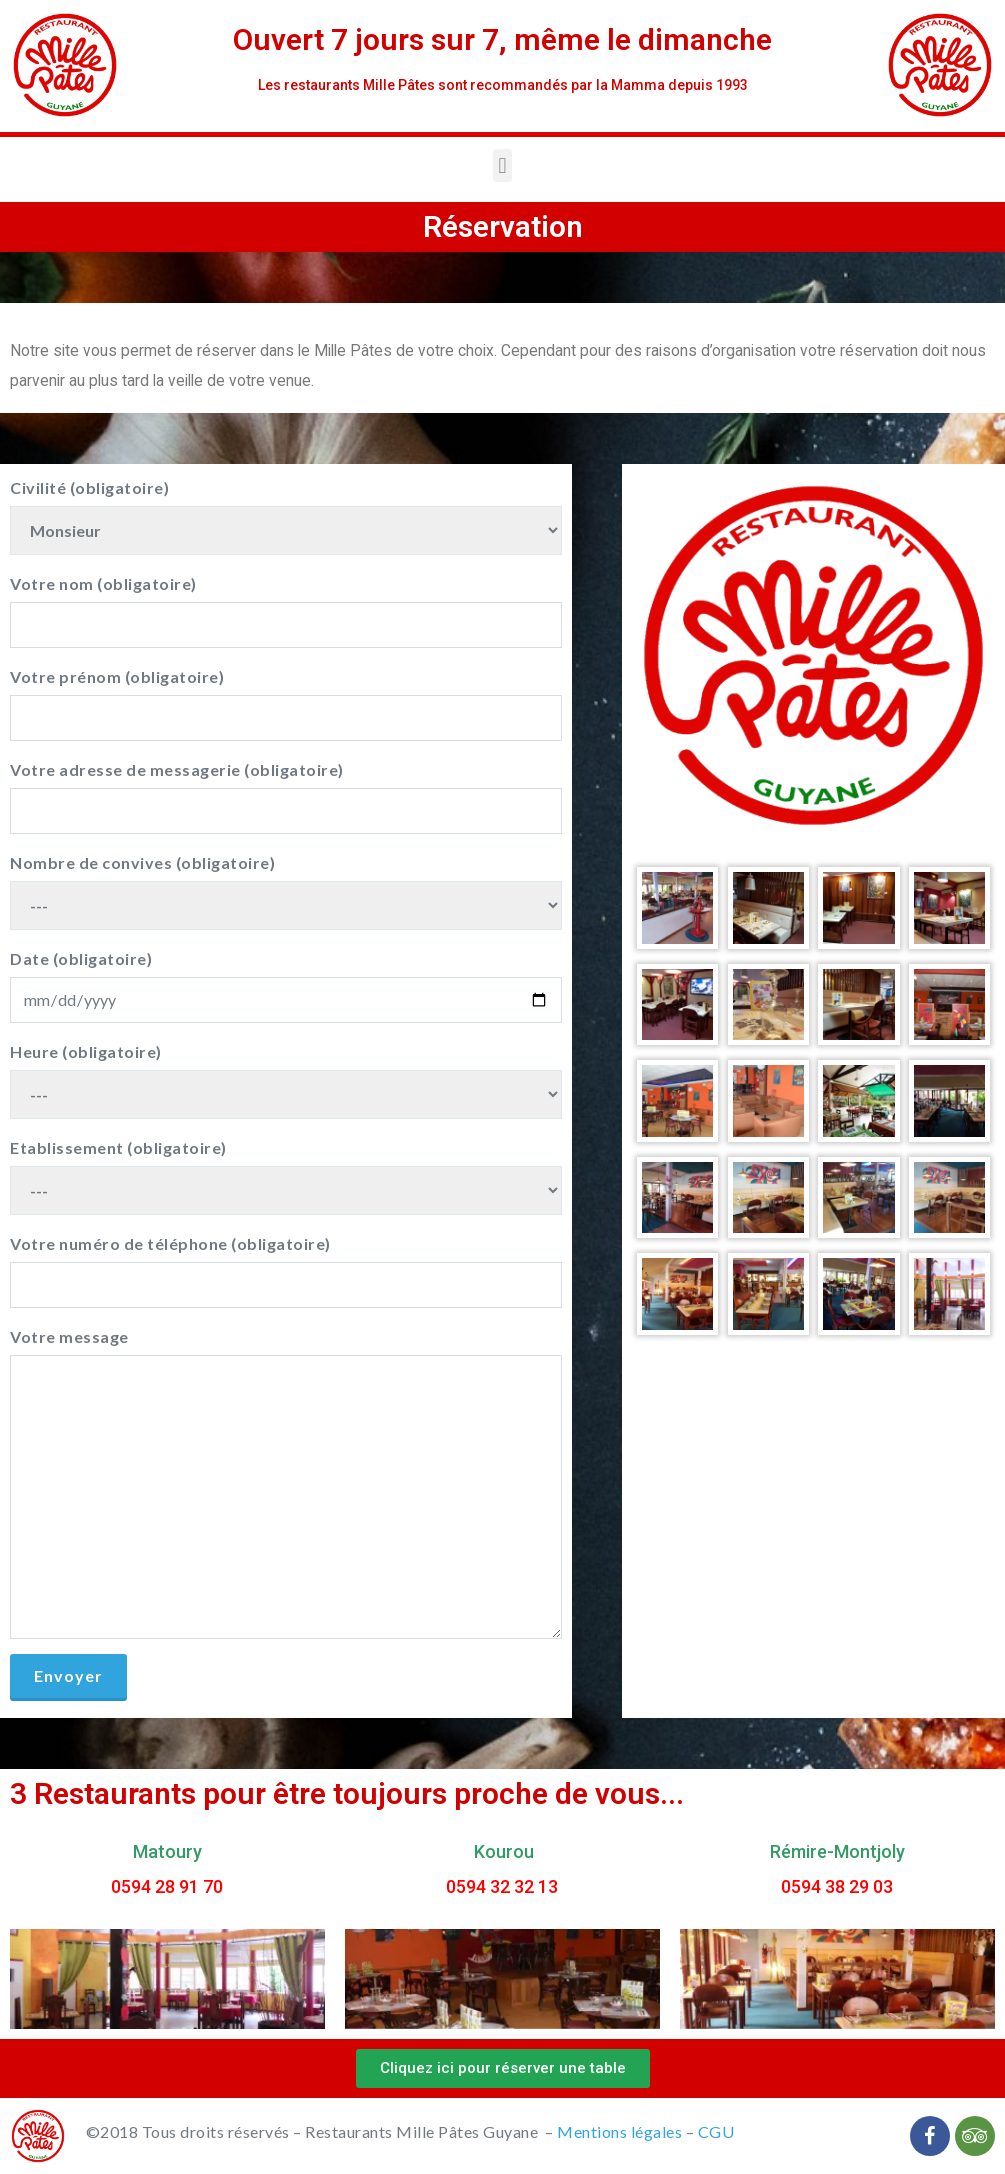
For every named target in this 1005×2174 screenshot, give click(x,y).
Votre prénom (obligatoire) (286, 704)
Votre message (286, 1483)
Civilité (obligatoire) (286, 516)
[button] (503, 2068)
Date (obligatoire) (286, 986)
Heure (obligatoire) (286, 1080)
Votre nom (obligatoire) (286, 611)
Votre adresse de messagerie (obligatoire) (286, 797)
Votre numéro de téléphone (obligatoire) (286, 1271)
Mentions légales (619, 2131)
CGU (716, 2131)
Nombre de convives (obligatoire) (286, 891)
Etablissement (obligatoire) (286, 1176)
